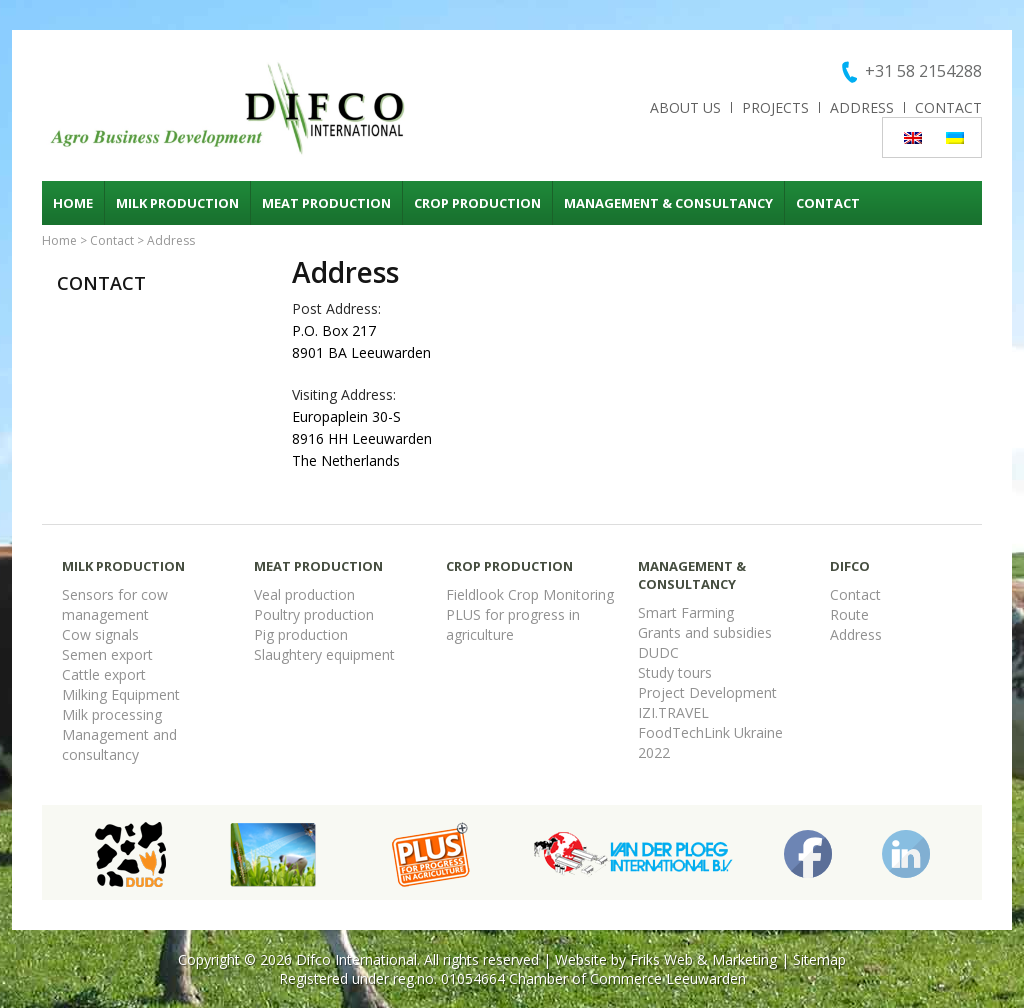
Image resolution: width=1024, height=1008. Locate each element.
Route (849, 614)
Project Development (707, 692)
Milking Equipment (121, 694)
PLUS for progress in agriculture (513, 624)
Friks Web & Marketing (703, 959)
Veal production (304, 594)
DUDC (658, 652)
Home (73, 203)
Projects (775, 107)
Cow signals (100, 634)
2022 (654, 752)
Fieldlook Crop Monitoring (530, 594)
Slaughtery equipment (324, 654)
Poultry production (314, 614)
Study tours (675, 672)
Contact (948, 107)
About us (685, 107)
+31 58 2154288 (923, 71)
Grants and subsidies (705, 632)
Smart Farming (686, 612)
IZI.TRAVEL (673, 712)
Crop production (477, 203)
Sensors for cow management (115, 604)
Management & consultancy (668, 203)
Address (862, 107)
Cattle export (104, 674)
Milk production (177, 203)
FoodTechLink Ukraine (710, 732)
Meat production (326, 203)
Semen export (107, 654)
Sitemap (819, 959)
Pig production (301, 634)
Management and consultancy (119, 744)
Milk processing (112, 714)
